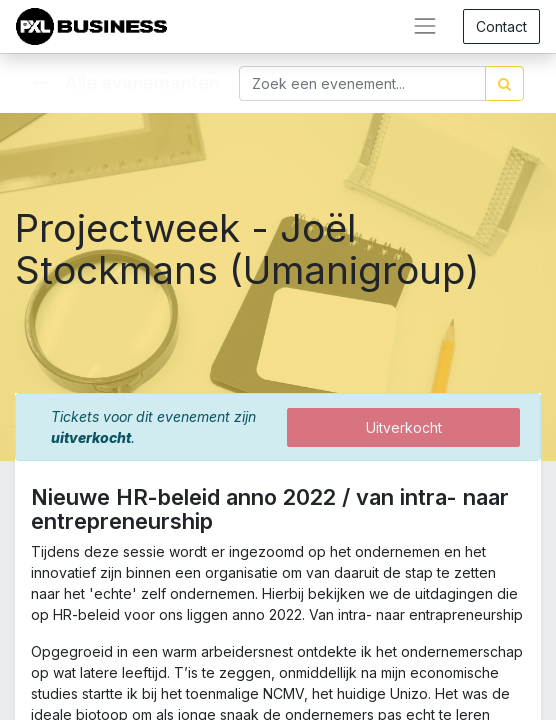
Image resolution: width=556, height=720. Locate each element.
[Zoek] (504, 83)
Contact (501, 26)
